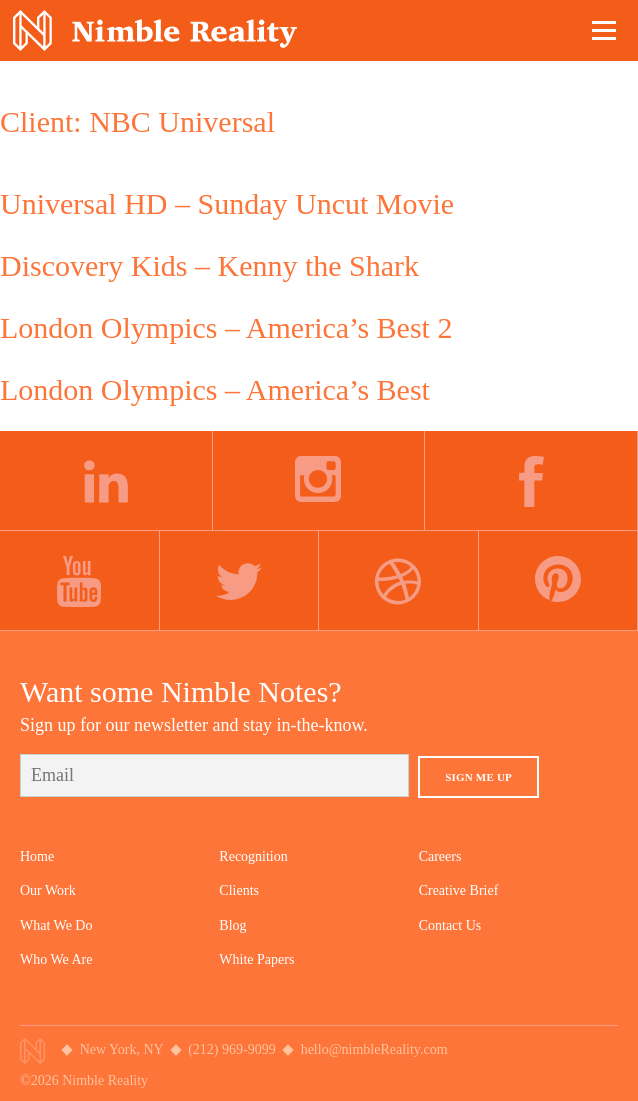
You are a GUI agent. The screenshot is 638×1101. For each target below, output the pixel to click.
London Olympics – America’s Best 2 (226, 327)
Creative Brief (459, 890)
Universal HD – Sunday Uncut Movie (227, 203)
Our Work (48, 890)
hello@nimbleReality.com (374, 1049)
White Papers (256, 959)
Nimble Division (155, 30)
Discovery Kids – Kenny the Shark (209, 265)
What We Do (56, 925)
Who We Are (56, 959)
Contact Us (450, 925)
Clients (239, 890)
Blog (232, 925)
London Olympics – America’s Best (215, 389)
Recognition (253, 856)
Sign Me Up (478, 777)
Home (37, 856)
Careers (440, 856)
